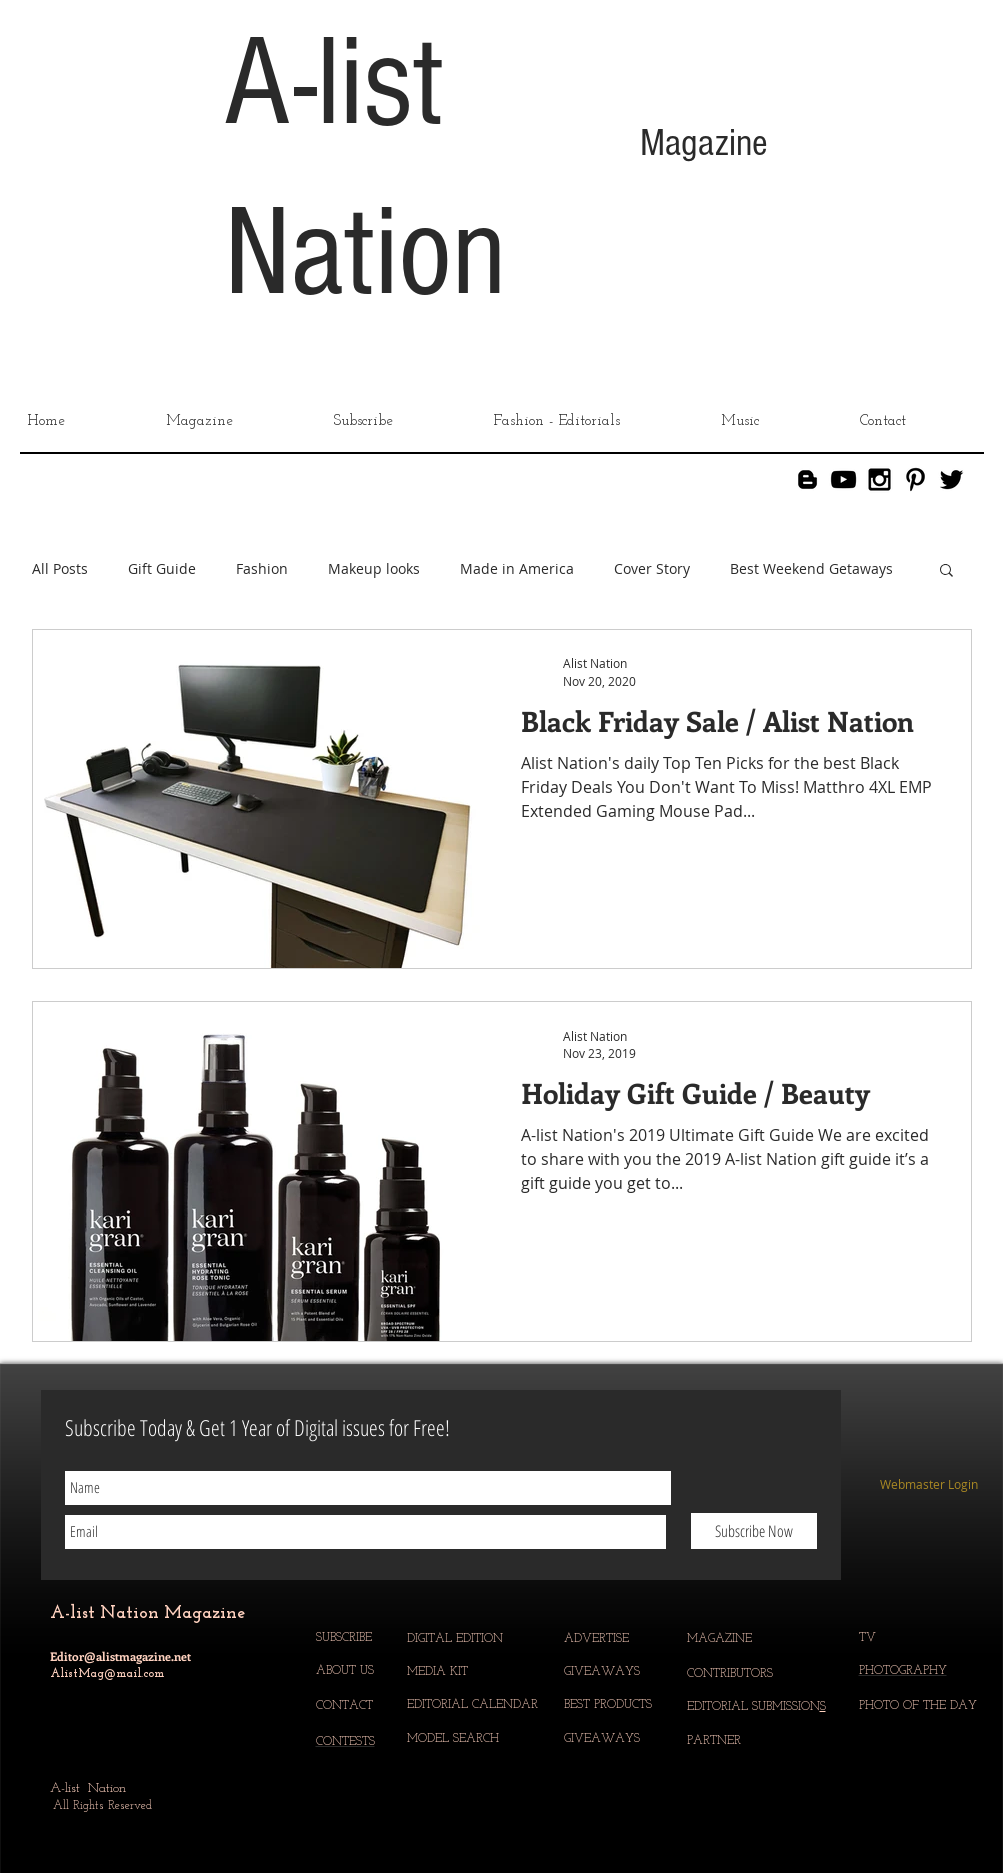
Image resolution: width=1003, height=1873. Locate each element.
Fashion (262, 569)
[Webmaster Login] (929, 1485)
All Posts (60, 569)
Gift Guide (162, 569)
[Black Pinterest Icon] (915, 479)
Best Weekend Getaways (811, 569)
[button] (946, 571)
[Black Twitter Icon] (951, 479)
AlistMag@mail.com (107, 1674)
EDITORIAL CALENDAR (474, 1705)
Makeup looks (374, 569)
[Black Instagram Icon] (879, 479)
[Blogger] (807, 479)
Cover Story (652, 569)
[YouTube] (843, 479)
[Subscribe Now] (754, 1531)
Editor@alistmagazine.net (120, 1656)
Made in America (517, 569)
